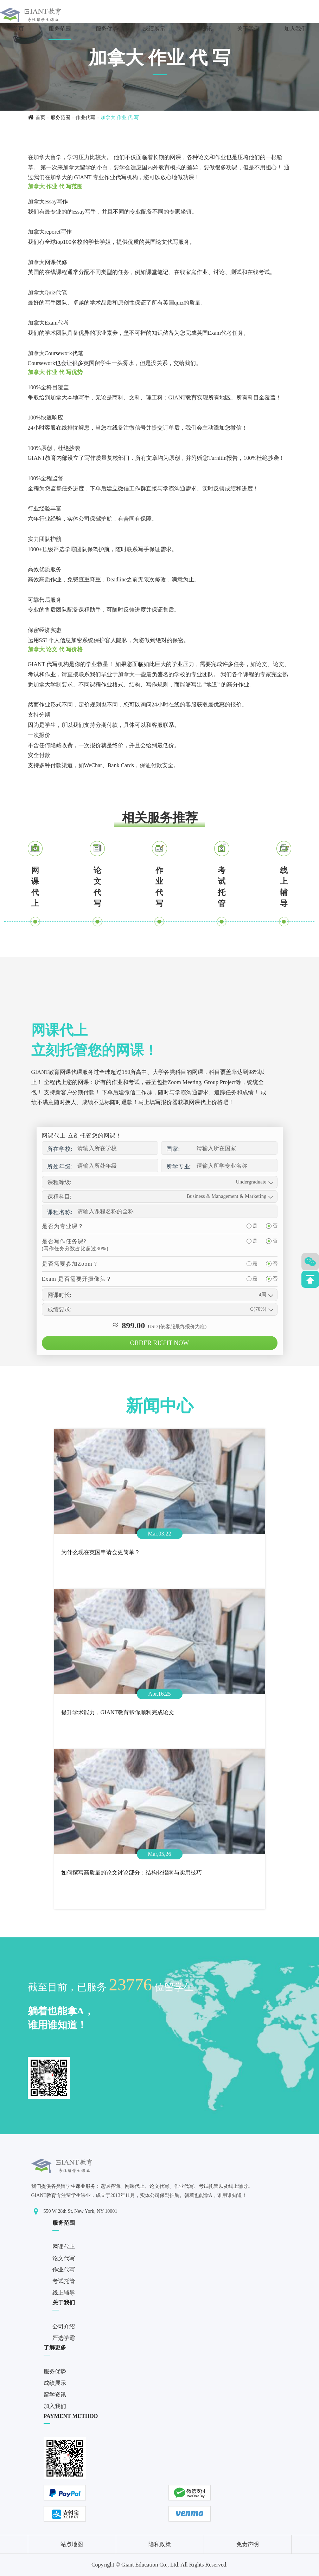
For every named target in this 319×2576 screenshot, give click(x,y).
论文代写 (97, 887)
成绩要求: (59, 1309)
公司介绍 (63, 2326)
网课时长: (59, 1295)
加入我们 (295, 29)
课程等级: (59, 1182)
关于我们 (248, 29)
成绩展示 (154, 29)
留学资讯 (201, 29)
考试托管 (221, 887)
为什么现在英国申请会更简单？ (100, 1552)
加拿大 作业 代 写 (120, 117)
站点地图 (71, 2544)
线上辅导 (284, 887)
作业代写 (85, 117)
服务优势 (107, 29)
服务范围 (60, 29)
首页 (18, 29)
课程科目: (59, 1197)
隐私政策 (159, 2544)
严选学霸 (63, 2338)
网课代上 (35, 887)
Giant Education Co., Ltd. (150, 2565)
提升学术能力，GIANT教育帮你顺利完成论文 (117, 1712)
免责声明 (247, 2544)
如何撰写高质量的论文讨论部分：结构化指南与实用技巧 (131, 1873)
